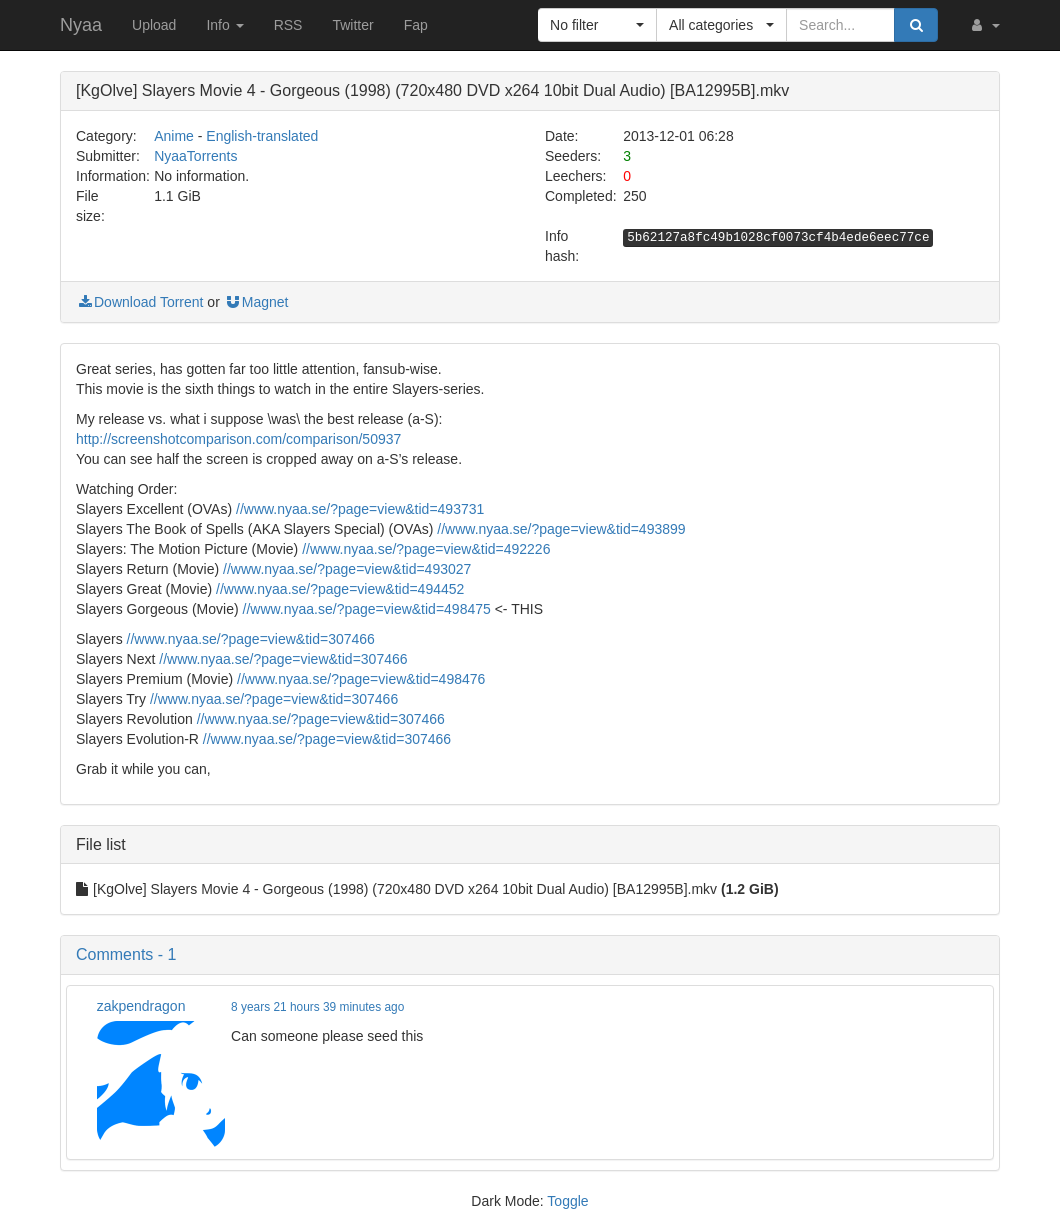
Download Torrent (139, 302)
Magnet (256, 302)
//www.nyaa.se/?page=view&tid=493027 (347, 569)
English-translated (262, 136)
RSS (288, 25)
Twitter (352, 25)
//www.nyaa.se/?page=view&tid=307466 (251, 639)
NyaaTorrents (195, 156)
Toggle (567, 1201)
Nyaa (81, 25)
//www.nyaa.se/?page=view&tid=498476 (361, 679)
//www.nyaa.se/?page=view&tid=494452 (340, 589)
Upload (154, 25)
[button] (984, 25)
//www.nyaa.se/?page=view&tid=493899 (561, 529)
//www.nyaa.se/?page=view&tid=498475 (367, 609)
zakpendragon (141, 1006)
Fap (416, 25)
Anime (174, 136)
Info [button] (224, 25)
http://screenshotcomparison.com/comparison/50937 (238, 439)
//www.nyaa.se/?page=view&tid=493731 (360, 509)
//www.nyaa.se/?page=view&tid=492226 (426, 549)
